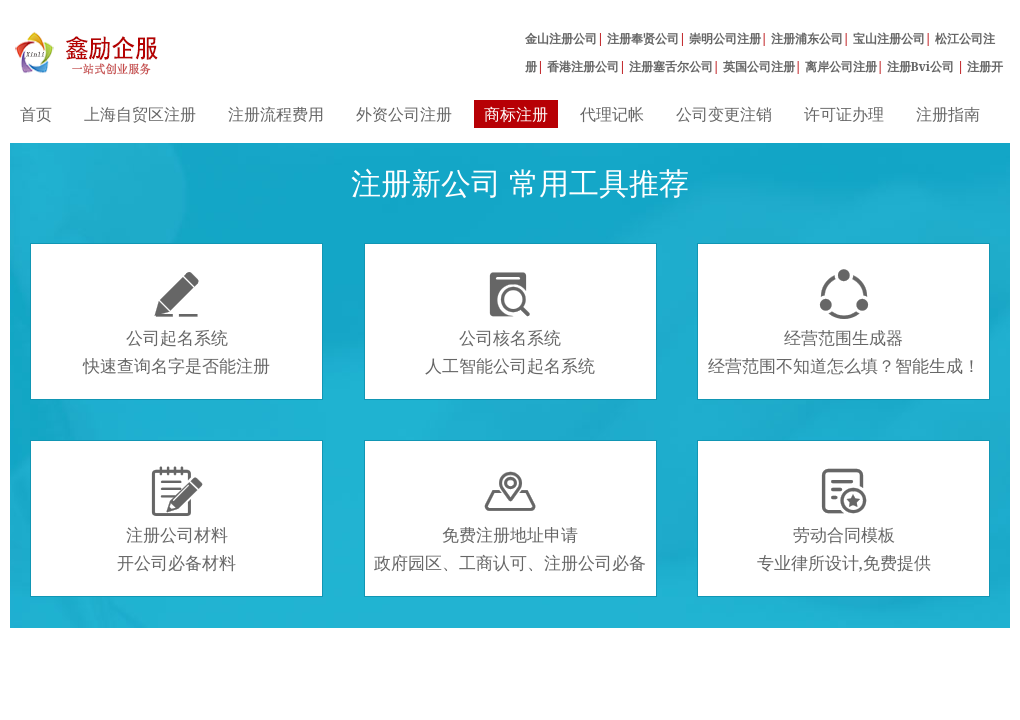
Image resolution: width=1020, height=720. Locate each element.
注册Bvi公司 (922, 66)
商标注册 (516, 114)
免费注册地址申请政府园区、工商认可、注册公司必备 (510, 520)
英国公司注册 (759, 66)
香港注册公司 (583, 66)
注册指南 (948, 114)
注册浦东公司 (807, 38)
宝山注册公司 (889, 38)
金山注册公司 (561, 38)
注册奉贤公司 (643, 38)
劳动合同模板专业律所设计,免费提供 (844, 520)
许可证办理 (844, 114)
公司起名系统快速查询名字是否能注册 (176, 323)
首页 (36, 114)
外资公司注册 (404, 114)
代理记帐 (612, 114)
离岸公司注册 (841, 66)
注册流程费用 (276, 114)
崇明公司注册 (725, 38)
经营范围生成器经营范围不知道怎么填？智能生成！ (844, 323)
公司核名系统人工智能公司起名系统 (510, 323)
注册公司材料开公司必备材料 (176, 520)
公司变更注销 (724, 114)
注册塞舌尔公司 (671, 66)
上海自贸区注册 (140, 114)
